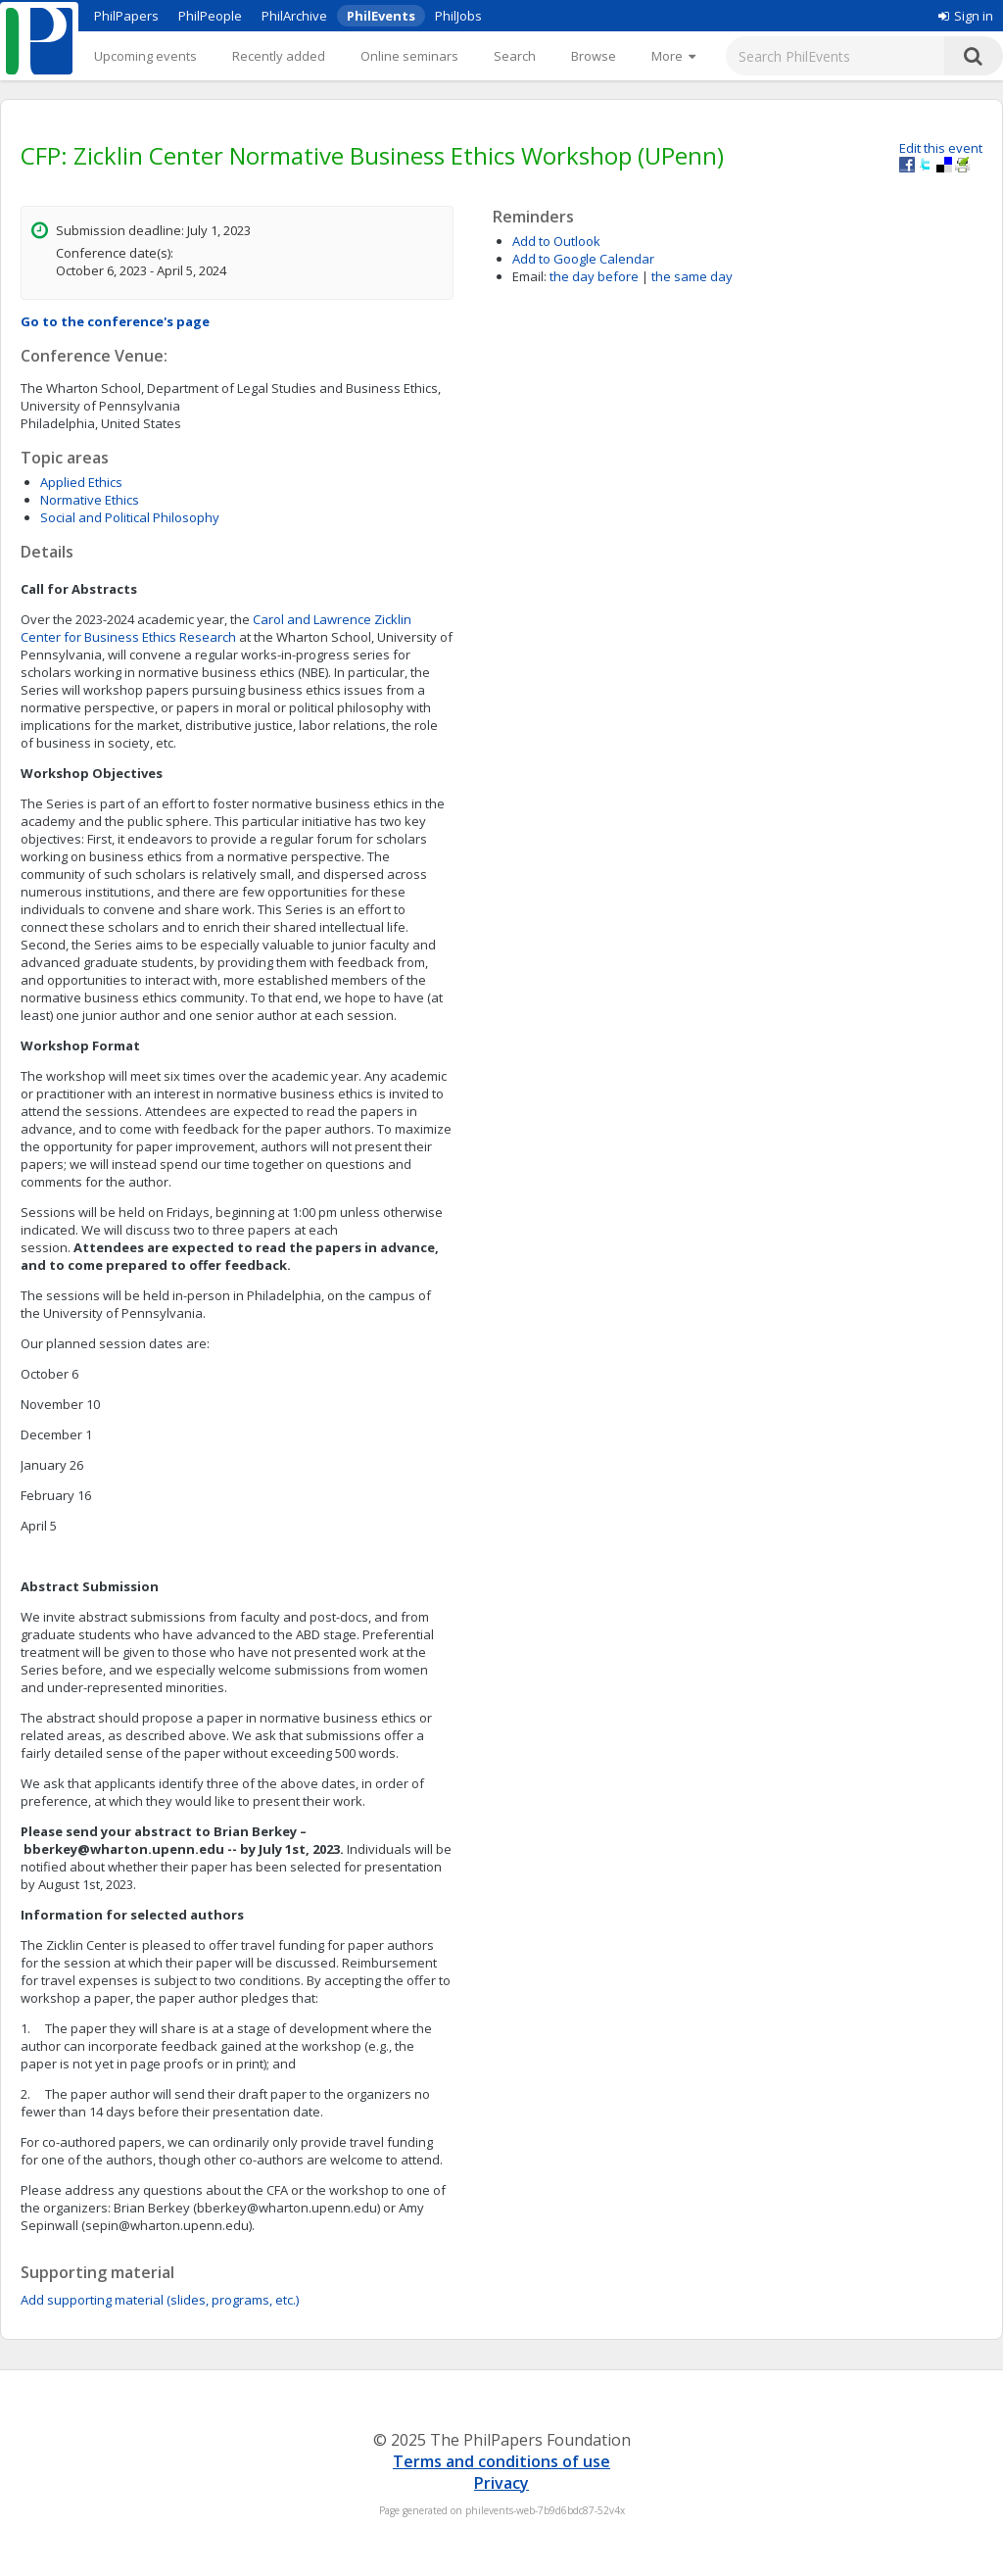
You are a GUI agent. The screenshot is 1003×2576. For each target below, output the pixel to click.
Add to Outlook (556, 241)
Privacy (501, 2483)
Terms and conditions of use (501, 2461)
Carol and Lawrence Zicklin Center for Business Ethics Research (216, 628)
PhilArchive (294, 15)
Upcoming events (145, 56)
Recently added (278, 56)
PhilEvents (381, 15)
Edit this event (940, 148)
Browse (593, 56)
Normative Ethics (89, 500)
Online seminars (409, 56)
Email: (529, 276)
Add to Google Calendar (583, 258)
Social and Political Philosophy (129, 517)
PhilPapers (126, 15)
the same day (692, 276)
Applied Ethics (81, 482)
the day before (594, 276)
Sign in (965, 15)
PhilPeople (210, 15)
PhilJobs (458, 15)
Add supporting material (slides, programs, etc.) (160, 2300)
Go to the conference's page (115, 321)
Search (515, 56)
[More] (673, 55)
